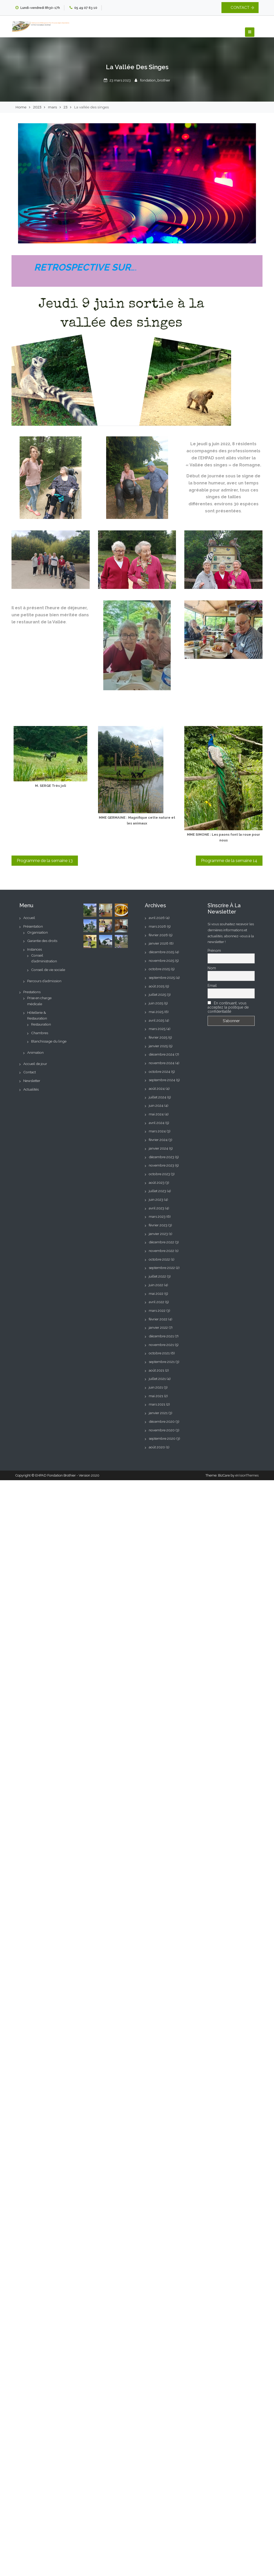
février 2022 (158, 1319)
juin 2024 (156, 1105)
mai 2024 (156, 1114)
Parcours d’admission (44, 981)
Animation (35, 1052)
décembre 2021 (161, 1336)
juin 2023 (156, 1199)
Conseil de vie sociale (48, 970)
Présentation (33, 926)
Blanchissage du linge (48, 1041)
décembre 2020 (162, 1421)
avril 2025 (156, 1020)
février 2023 (158, 1225)
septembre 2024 (162, 1080)
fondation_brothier (155, 80)
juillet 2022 (157, 1276)
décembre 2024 (161, 1054)
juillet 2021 (157, 1379)
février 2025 (158, 1037)
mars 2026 (157, 926)
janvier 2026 (158, 943)
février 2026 (158, 935)
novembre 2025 (161, 960)
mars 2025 (157, 1029)
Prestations (32, 992)
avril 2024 (156, 1123)
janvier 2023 (158, 1234)
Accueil (29, 918)
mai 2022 (156, 1293)
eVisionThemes (247, 1475)
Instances (34, 949)
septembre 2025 (162, 977)
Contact (29, 1072)
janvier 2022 (158, 1327)
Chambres (39, 1033)
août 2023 (156, 1182)
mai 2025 (156, 1012)
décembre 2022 (161, 1242)
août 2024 (157, 1088)
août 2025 (156, 986)
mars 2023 (157, 1216)
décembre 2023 (161, 1157)
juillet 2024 (157, 1097)
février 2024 (158, 1140)
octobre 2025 (159, 969)
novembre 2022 (161, 1251)
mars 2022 (157, 1310)
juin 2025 (156, 1003)
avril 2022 (156, 1302)
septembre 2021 (162, 1362)
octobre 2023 (159, 1174)
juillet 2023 (157, 1191)
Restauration (41, 1024)
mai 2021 (156, 1396)
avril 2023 (156, 1208)
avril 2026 (157, 918)
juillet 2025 (157, 994)
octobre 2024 (159, 1071)
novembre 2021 (161, 1345)
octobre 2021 (159, 1353)
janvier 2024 (158, 1148)
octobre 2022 (159, 1259)
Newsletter (31, 1081)
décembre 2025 (161, 952)
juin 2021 (156, 1387)
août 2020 (157, 1447)
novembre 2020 (162, 1430)
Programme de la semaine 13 (45, 860)
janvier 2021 (158, 1413)
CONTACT (240, 7)
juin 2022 (156, 1285)
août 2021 (156, 1370)
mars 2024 (157, 1131)
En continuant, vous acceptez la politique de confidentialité (228, 1007)
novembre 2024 (161, 1063)
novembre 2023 (161, 1165)
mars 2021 (157, 1404)
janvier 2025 (158, 1046)
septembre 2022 (162, 1268)
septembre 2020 (162, 1438)
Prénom (214, 951)
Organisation (37, 932)
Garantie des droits (42, 941)
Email (212, 985)
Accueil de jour (35, 1064)
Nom (212, 968)
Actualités (31, 1089)
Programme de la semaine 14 (229, 860)
